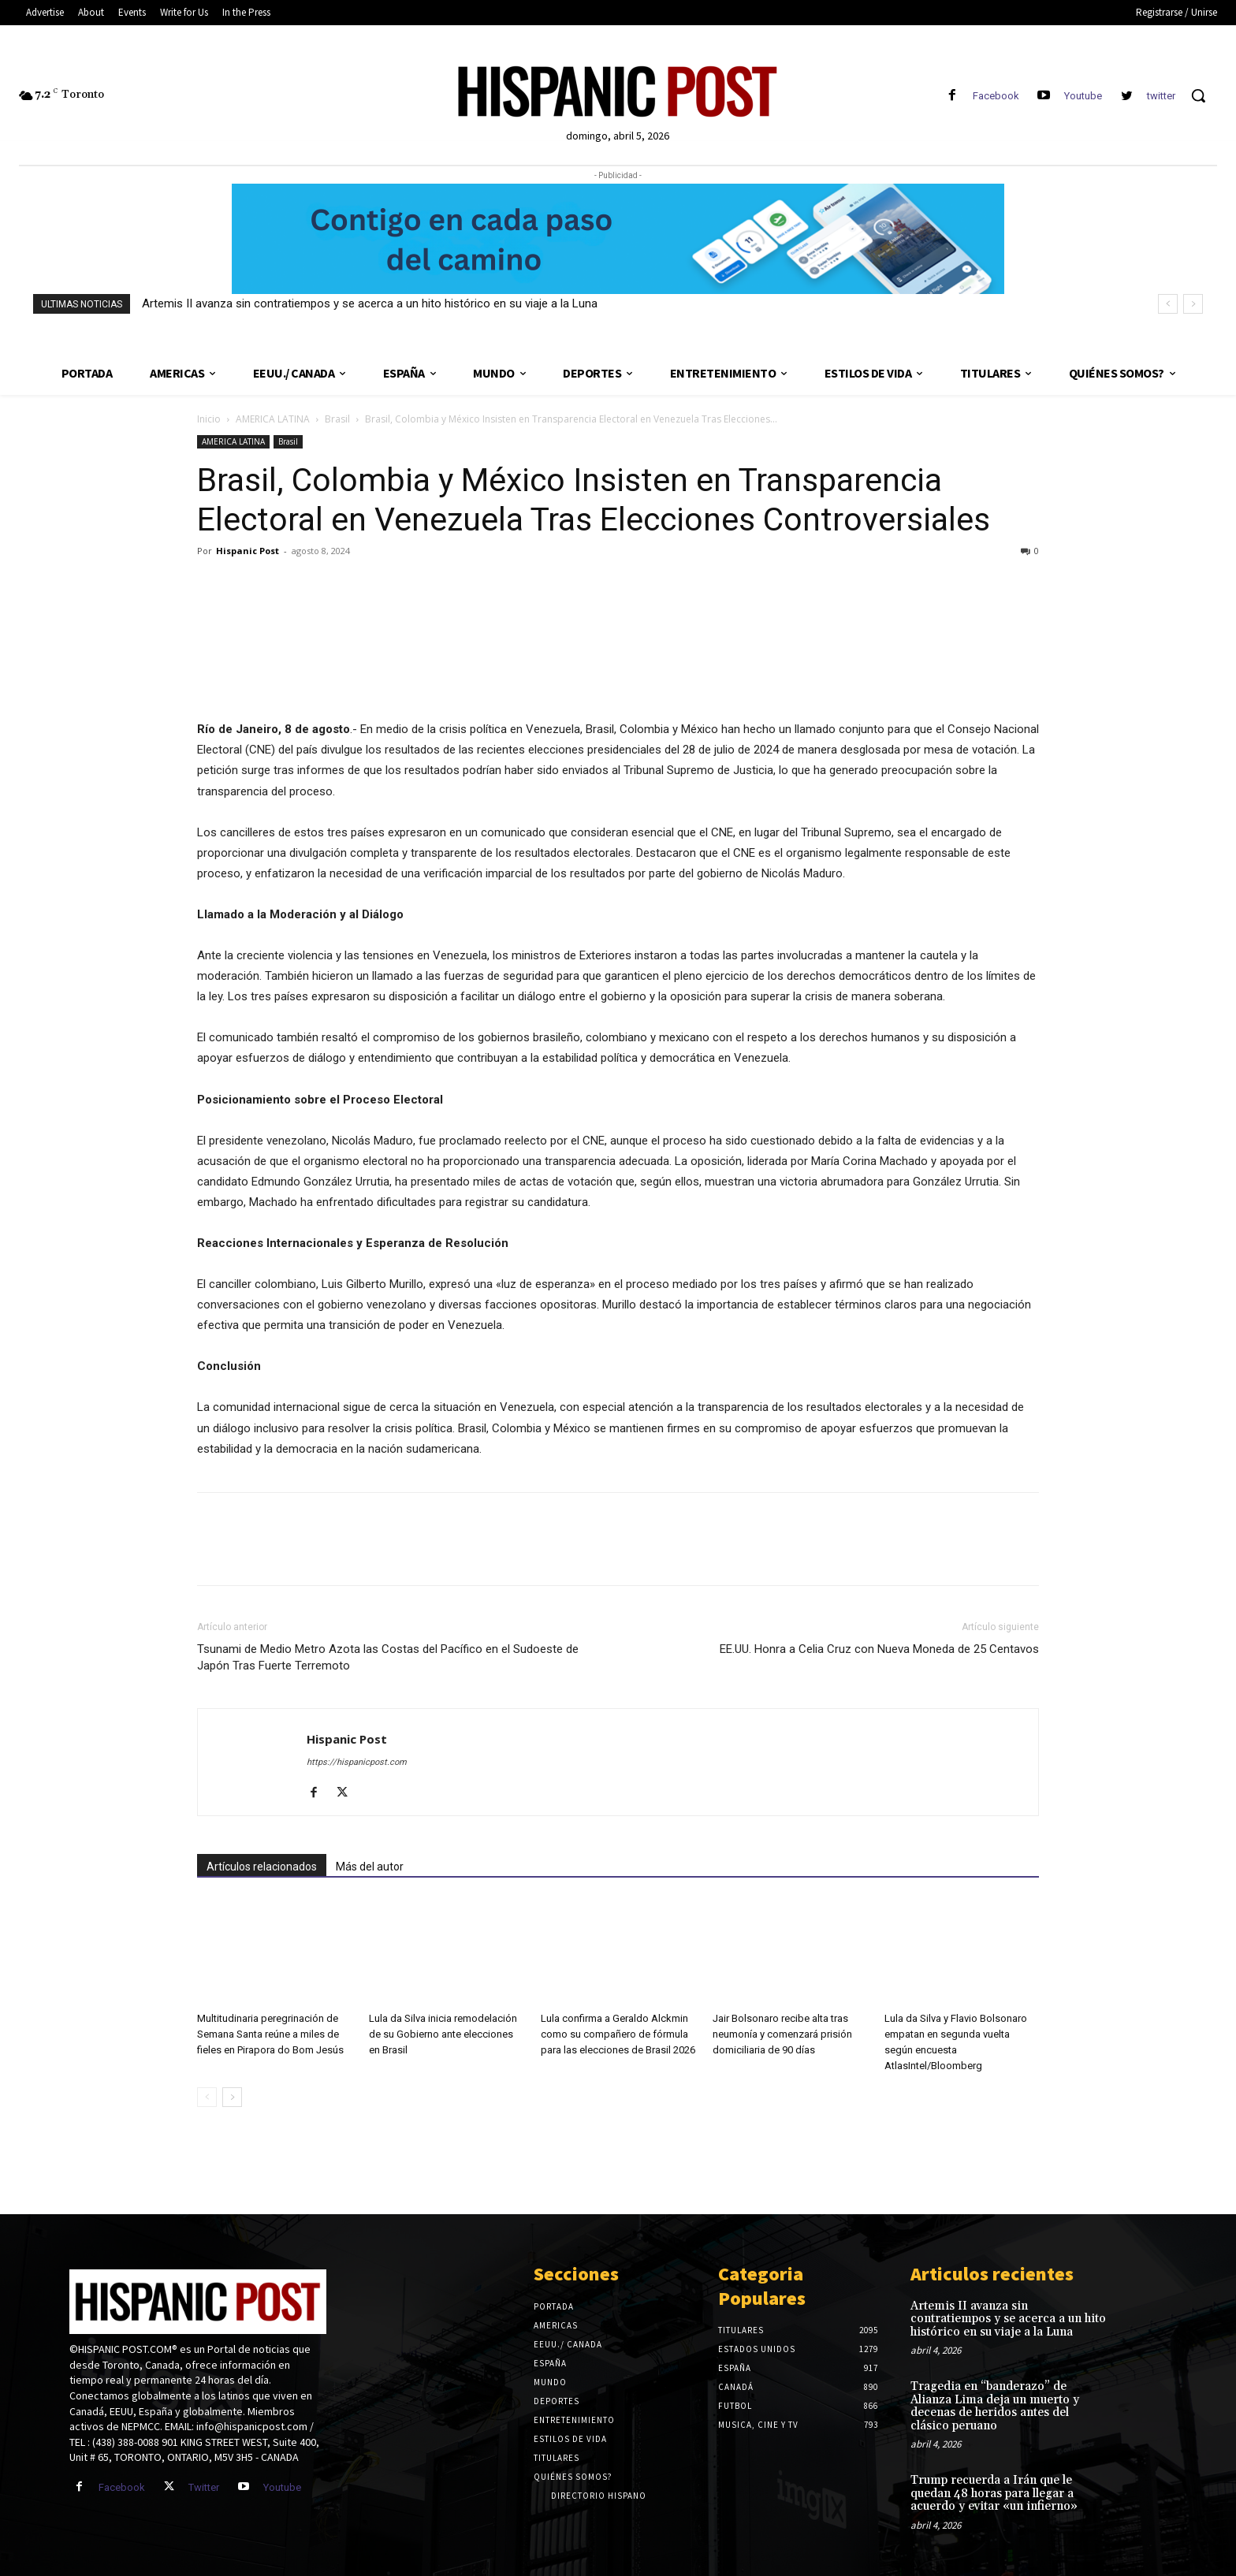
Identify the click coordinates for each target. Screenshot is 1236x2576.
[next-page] (232, 2097)
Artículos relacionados (262, 1866)
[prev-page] (207, 2097)
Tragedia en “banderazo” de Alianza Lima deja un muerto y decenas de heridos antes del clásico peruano (994, 2406)
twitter (1161, 96)
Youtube (1083, 96)
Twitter (203, 2487)
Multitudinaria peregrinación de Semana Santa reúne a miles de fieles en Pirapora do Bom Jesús (270, 2034)
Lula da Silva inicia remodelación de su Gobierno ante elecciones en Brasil (443, 2034)
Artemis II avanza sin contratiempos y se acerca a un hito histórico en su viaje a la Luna (370, 303)
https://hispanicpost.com (357, 1762)
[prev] (1168, 304)
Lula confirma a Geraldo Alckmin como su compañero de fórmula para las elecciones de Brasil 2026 (618, 2034)
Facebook (996, 96)
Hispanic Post (247, 551)
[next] (1193, 304)
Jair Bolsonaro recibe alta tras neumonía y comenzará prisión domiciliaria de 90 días (782, 2034)
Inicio (209, 419)
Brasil (337, 419)
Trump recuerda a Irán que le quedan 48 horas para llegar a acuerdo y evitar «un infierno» (994, 2493)
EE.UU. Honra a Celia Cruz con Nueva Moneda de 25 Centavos (879, 1649)
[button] (1198, 95)
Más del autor (370, 1866)
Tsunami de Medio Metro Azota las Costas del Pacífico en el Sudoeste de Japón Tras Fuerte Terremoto (388, 1657)
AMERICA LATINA (273, 419)
